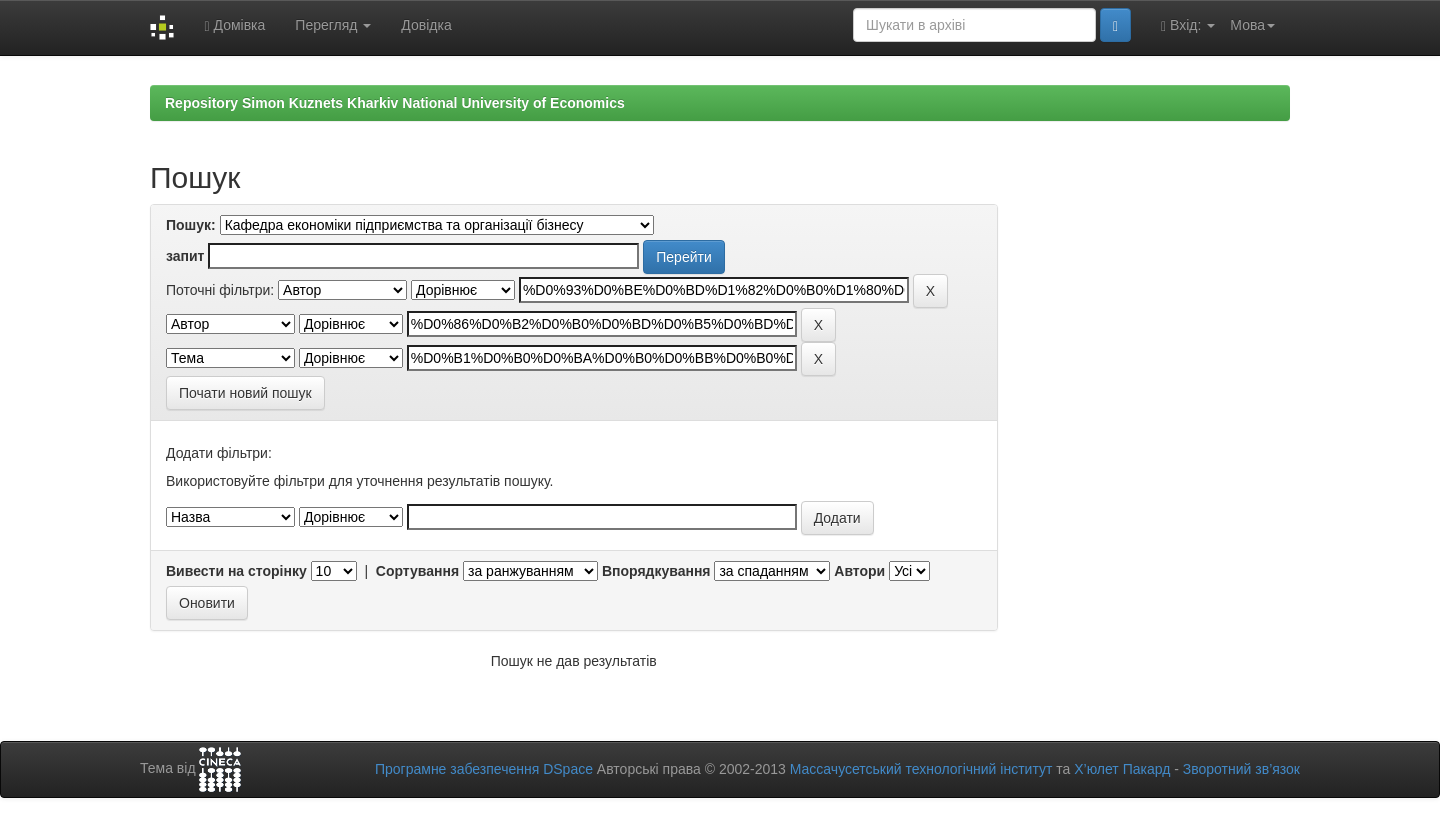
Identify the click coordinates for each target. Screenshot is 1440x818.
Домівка (234, 25)
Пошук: (191, 225)
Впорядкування (656, 571)
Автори (859, 571)
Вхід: (1188, 25)
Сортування (417, 571)
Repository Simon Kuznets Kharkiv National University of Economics (395, 103)
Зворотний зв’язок (1241, 769)
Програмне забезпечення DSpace (484, 769)
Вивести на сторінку (236, 571)
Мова (1252, 25)
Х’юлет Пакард (1122, 769)
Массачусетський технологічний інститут (921, 769)
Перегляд (333, 25)
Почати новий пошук (245, 393)
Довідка (426, 25)
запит (185, 256)
